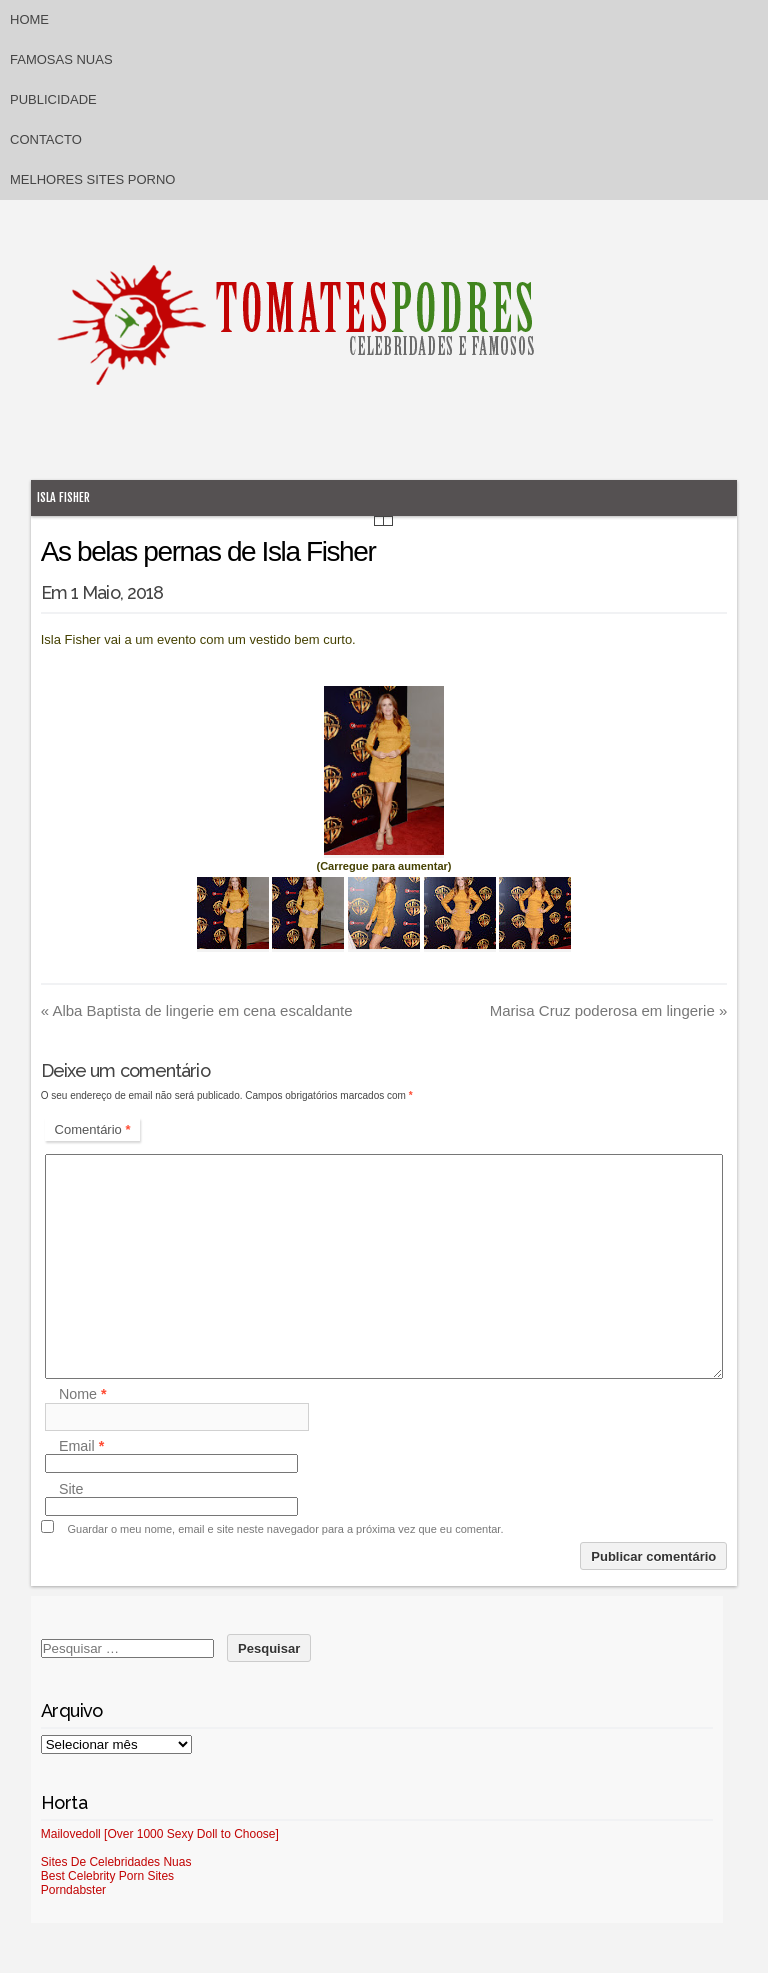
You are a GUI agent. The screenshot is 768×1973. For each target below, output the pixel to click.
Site (71, 1489)
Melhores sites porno (92, 179)
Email (81, 1446)
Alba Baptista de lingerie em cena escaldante (197, 1010)
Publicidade (53, 99)
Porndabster (73, 1890)
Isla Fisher (63, 497)
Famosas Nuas (61, 59)
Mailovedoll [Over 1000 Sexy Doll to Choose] (160, 1834)
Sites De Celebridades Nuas (116, 1862)
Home (29, 19)
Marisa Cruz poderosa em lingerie (609, 1010)
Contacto (46, 139)
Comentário (93, 1129)
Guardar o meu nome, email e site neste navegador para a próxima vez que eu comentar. (286, 1529)
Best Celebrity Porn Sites (107, 1876)
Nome (83, 1395)
